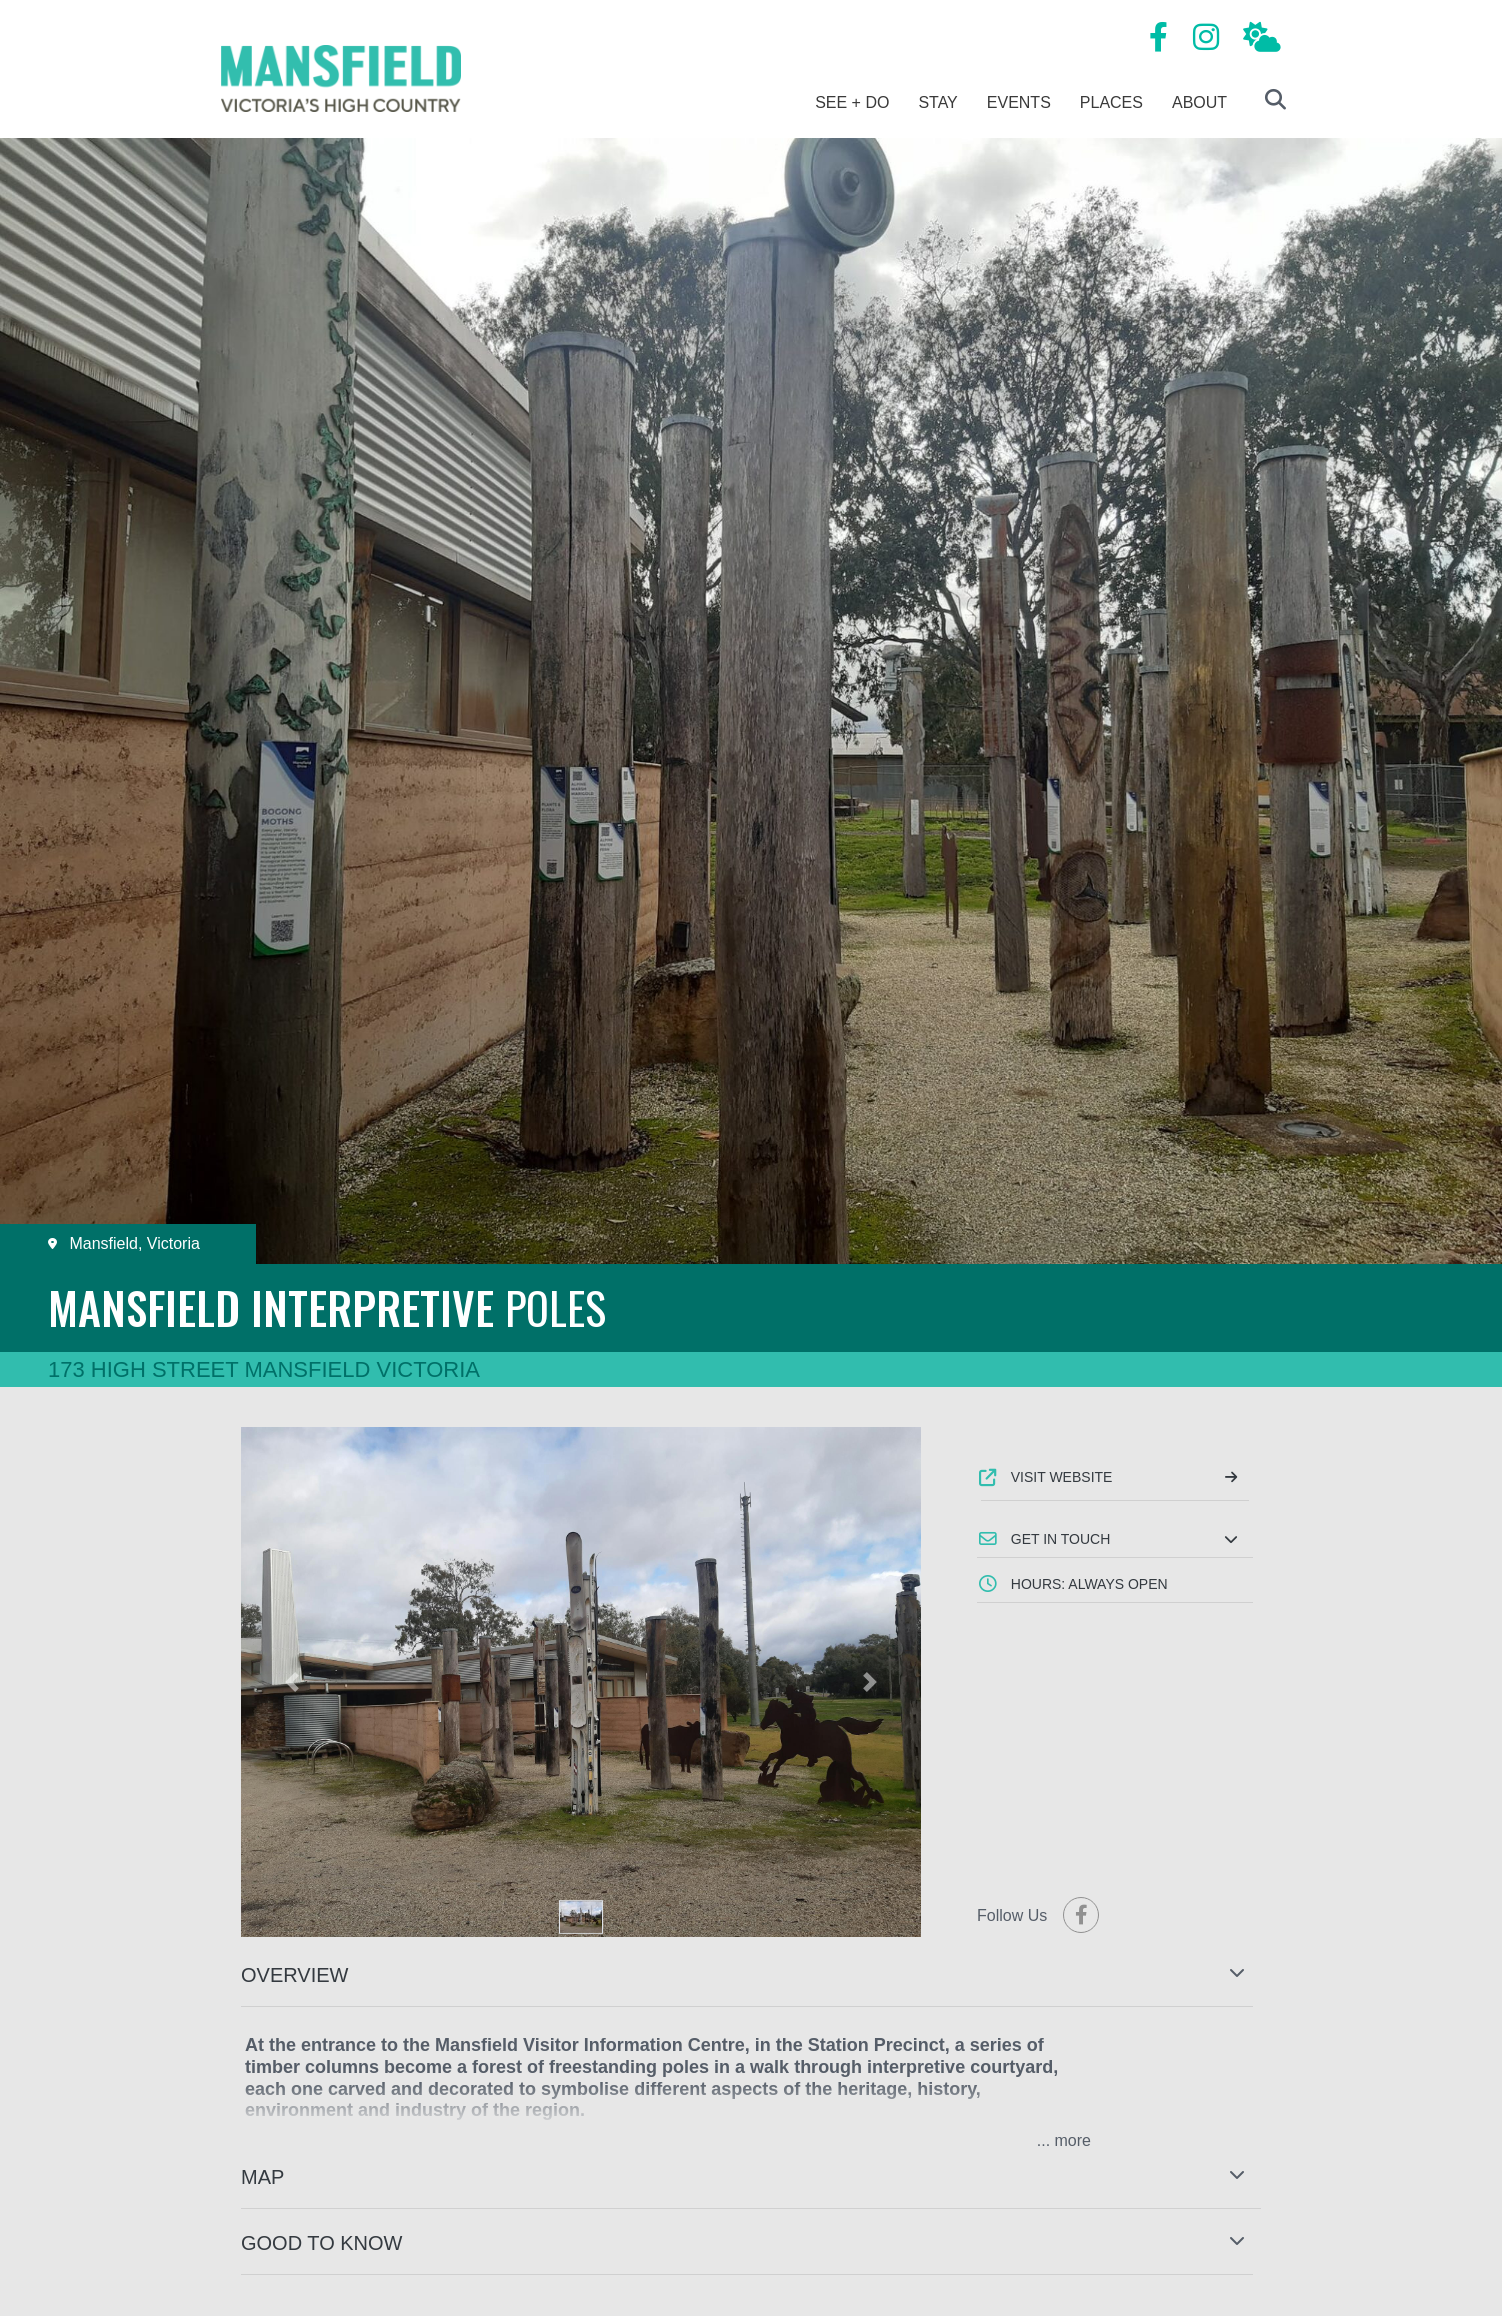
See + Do (852, 102)
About (1199, 102)
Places (1111, 102)
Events (1019, 102)
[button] (1115, 1539)
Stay (937, 102)
